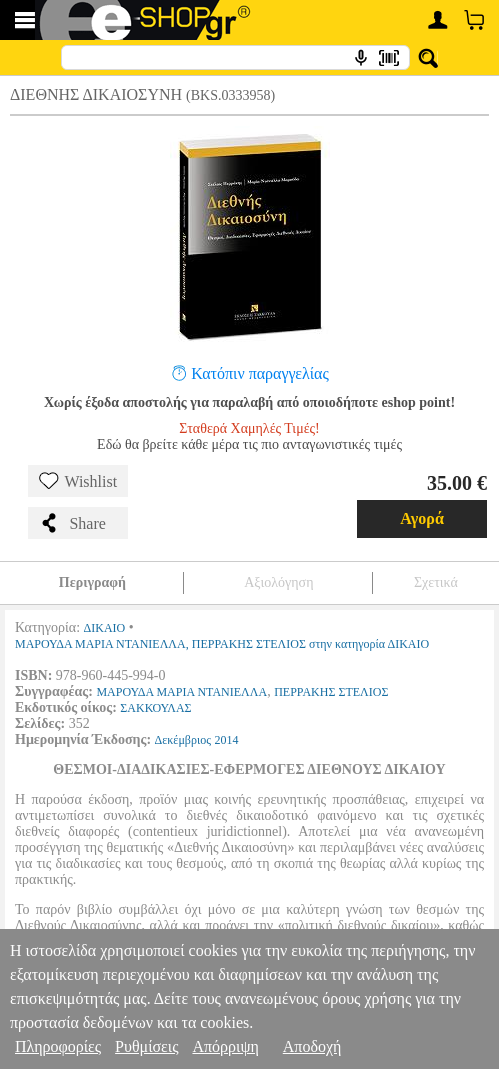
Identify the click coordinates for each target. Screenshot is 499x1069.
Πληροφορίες (58, 1046)
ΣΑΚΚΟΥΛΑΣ (155, 708)
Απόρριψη (225, 1046)
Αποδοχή (312, 1046)
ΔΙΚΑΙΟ (105, 628)
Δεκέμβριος (183, 740)
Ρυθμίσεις (146, 1046)
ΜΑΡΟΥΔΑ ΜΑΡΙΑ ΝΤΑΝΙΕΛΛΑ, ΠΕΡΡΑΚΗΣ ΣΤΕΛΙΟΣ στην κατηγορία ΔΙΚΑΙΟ (222, 644)
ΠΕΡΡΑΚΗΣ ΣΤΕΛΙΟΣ (331, 692)
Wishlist (78, 481)
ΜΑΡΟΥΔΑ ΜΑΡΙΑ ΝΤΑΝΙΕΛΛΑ (181, 692)
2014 (226, 740)
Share (72, 523)
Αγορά (422, 518)
